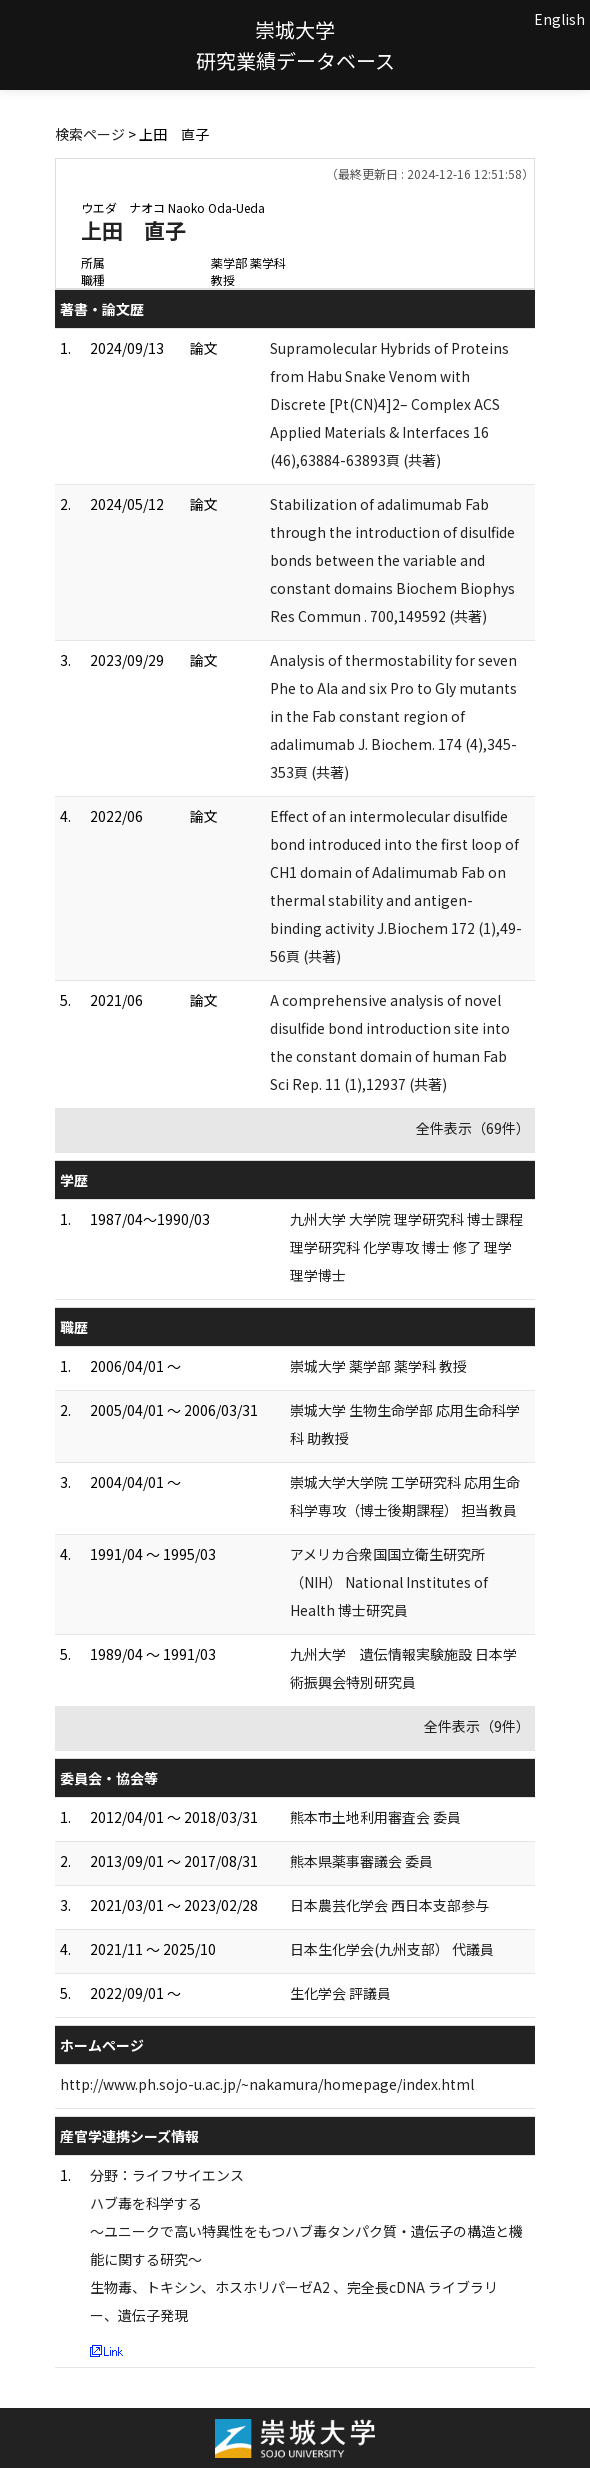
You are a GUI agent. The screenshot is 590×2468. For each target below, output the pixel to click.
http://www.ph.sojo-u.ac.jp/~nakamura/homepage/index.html (267, 2084)
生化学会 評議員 (340, 1993)
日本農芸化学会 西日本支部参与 (389, 1905)
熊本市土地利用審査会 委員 (375, 1817)
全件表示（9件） (477, 1726)
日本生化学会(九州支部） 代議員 (392, 1949)
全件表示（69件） (473, 1128)
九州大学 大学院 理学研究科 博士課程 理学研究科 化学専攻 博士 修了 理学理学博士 (406, 1247)
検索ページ (90, 134)
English (559, 19)
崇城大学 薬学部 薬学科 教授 (378, 1366)
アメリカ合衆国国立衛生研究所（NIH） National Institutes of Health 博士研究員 (389, 1582)
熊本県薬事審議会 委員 (361, 1861)
